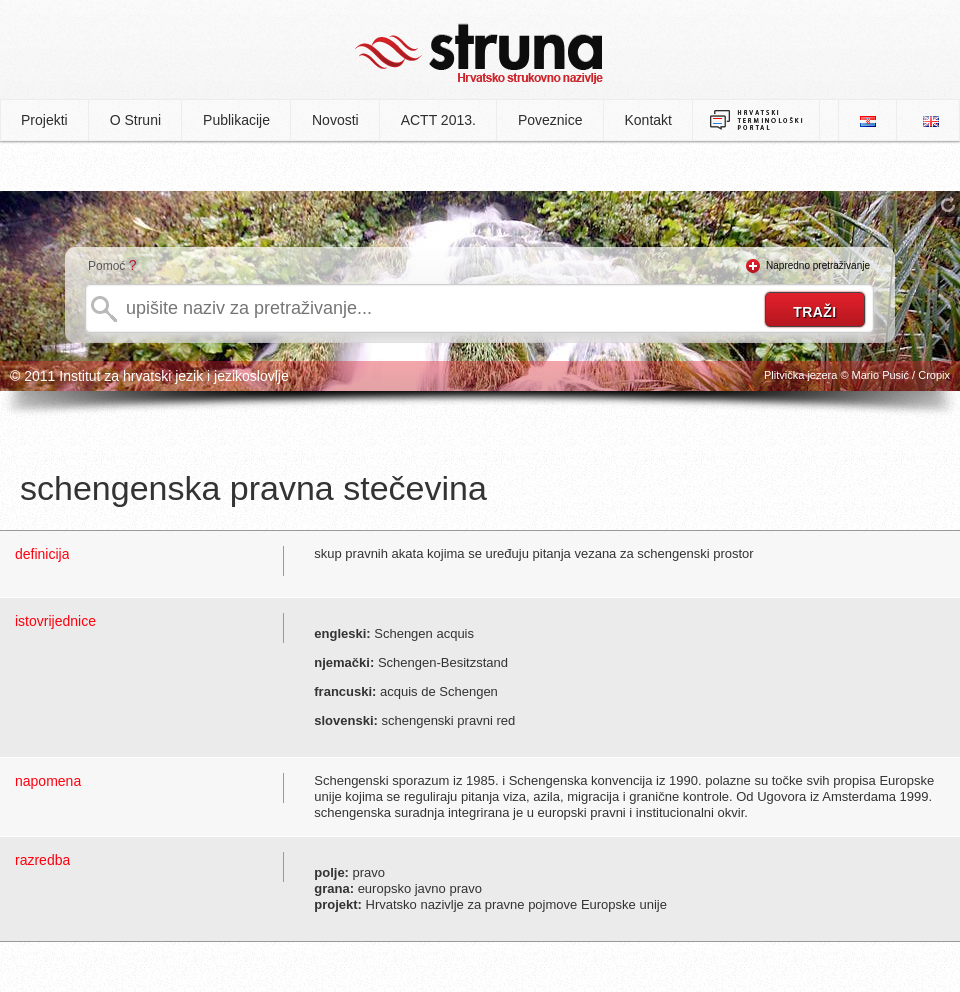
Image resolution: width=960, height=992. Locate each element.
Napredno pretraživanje (818, 265)
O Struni (135, 120)
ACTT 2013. (438, 120)
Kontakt (648, 120)
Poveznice (550, 120)
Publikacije (236, 120)
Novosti (335, 120)
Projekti (44, 120)
